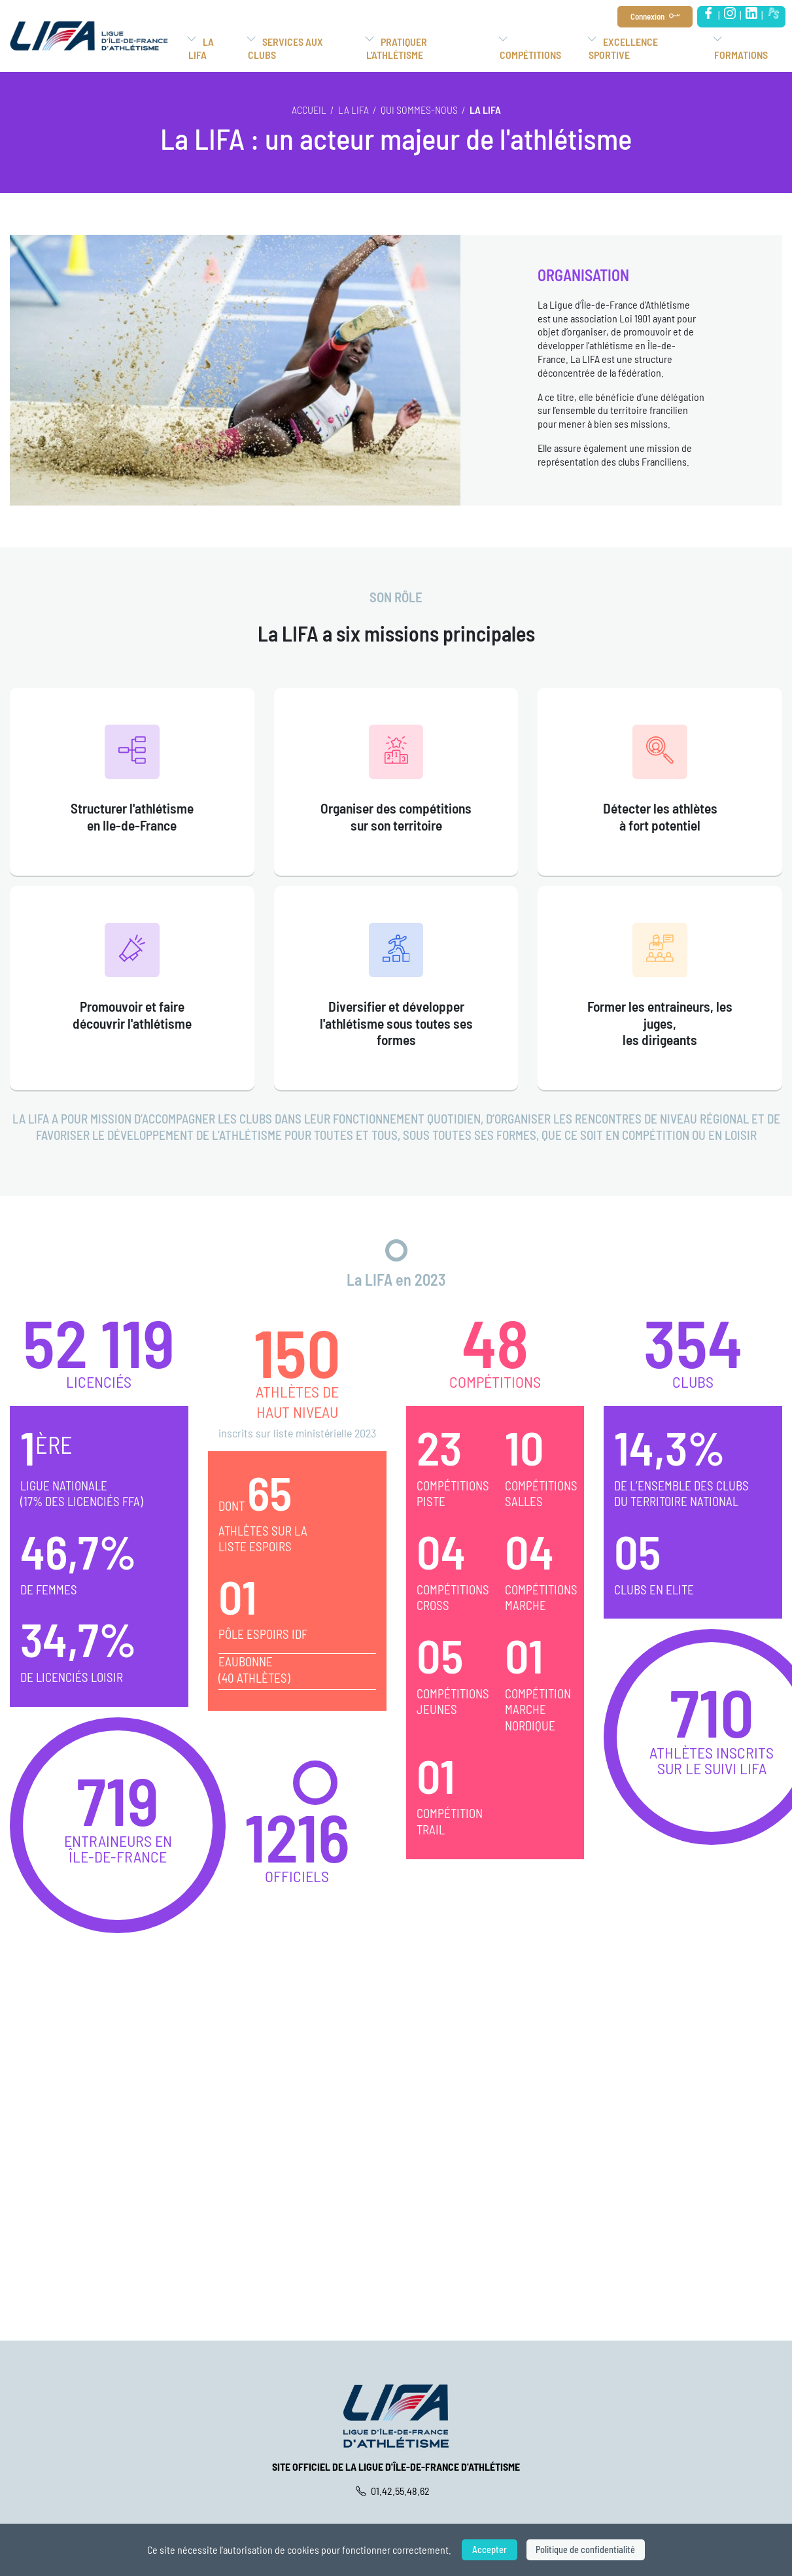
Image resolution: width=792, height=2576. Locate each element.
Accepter (487, 2549)
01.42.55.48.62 (396, 2490)
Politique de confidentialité (586, 2549)
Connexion (647, 15)
